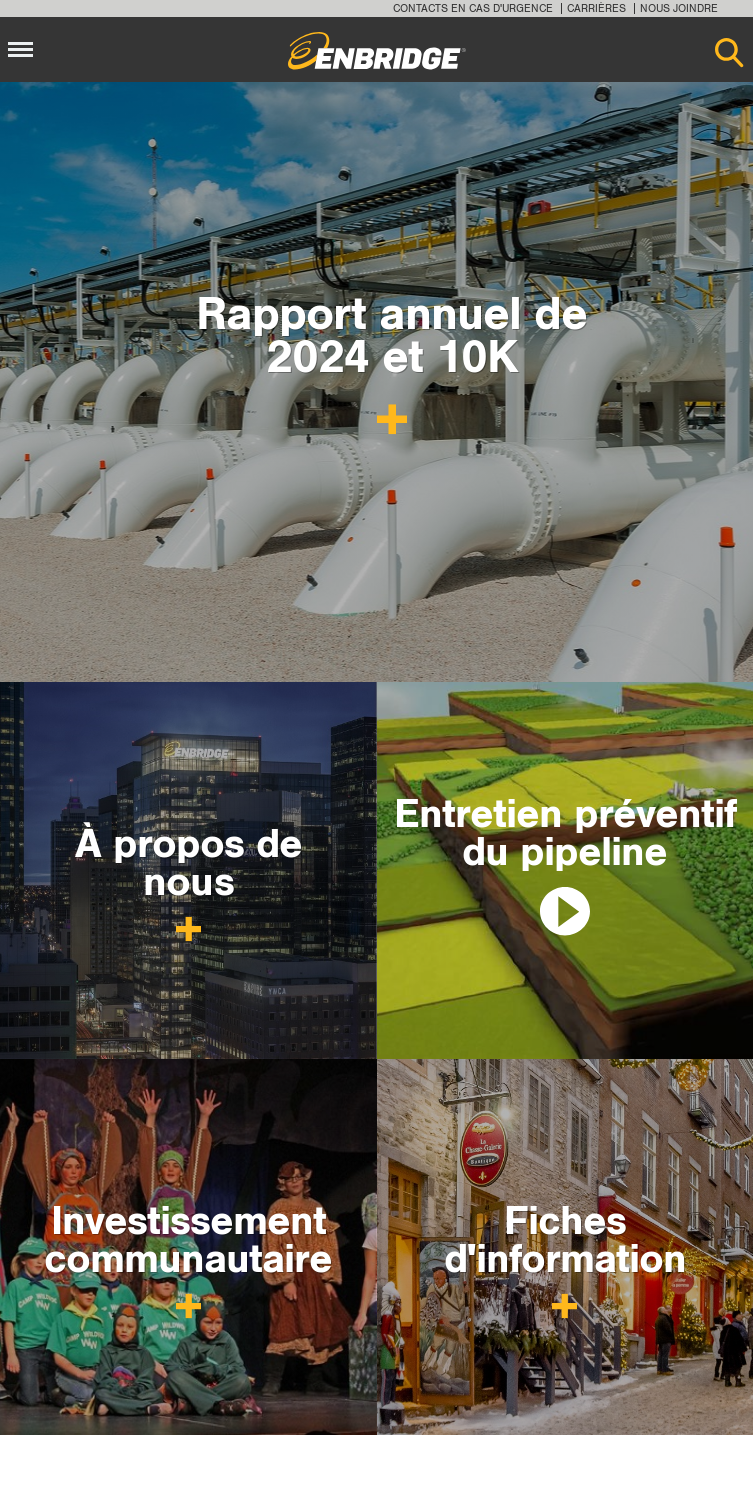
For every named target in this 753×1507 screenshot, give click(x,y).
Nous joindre (679, 8)
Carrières (596, 8)
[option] (376, 382)
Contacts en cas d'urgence (473, 8)
